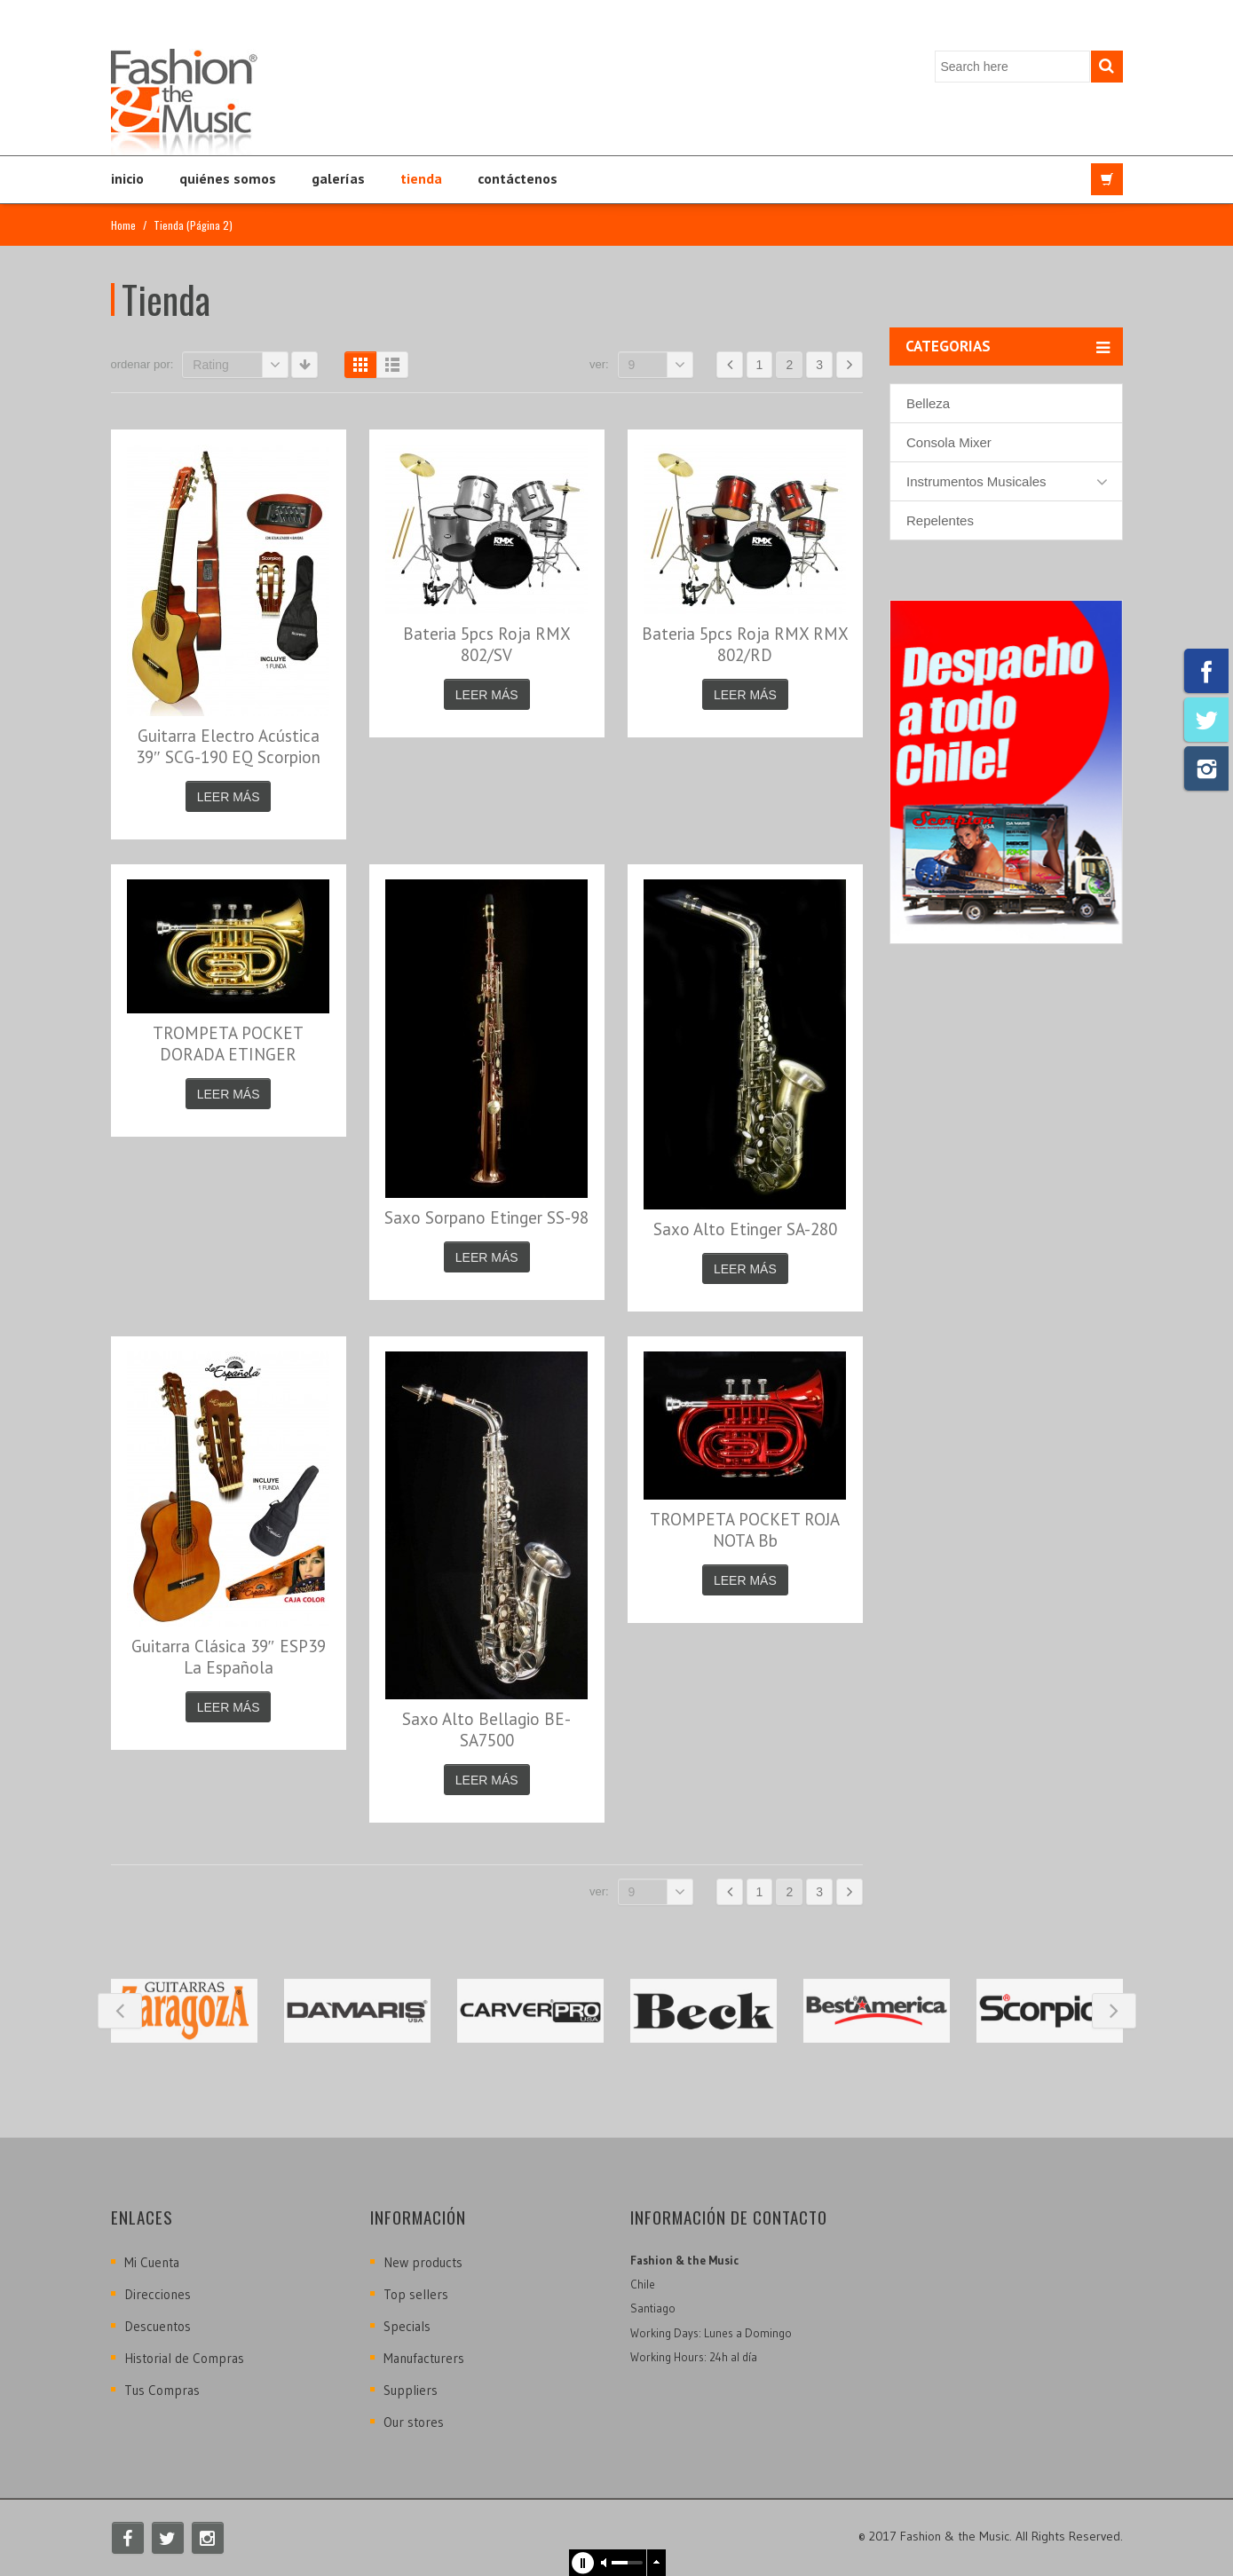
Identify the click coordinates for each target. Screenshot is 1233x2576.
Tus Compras (162, 2390)
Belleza (928, 403)
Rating (240, 364)
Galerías (338, 178)
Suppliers (410, 2390)
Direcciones (157, 2294)
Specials (407, 2326)
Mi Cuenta (151, 2262)
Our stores (413, 2422)
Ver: (599, 364)
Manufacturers (423, 2358)
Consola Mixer (949, 442)
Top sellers (415, 2294)
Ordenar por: (142, 364)
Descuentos (157, 2326)
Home (123, 224)
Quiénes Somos (227, 178)
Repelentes (940, 520)
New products (422, 2262)
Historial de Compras (184, 2358)
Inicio (127, 178)
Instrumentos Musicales (976, 481)
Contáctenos (517, 178)
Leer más (228, 797)
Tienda (421, 178)
